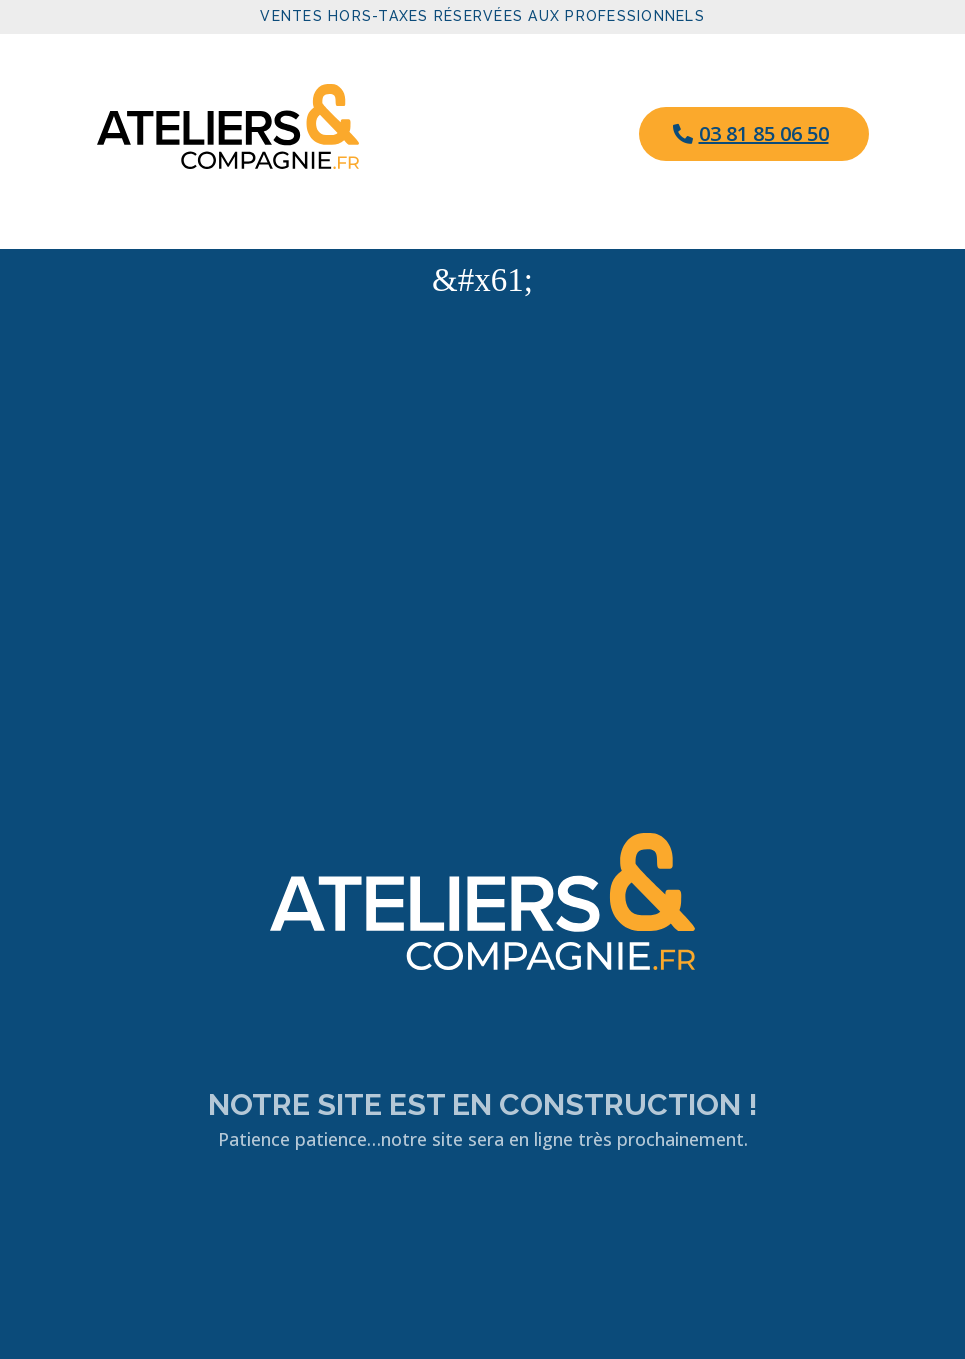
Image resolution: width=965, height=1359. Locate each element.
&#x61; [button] (482, 280)
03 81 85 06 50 (764, 133)
